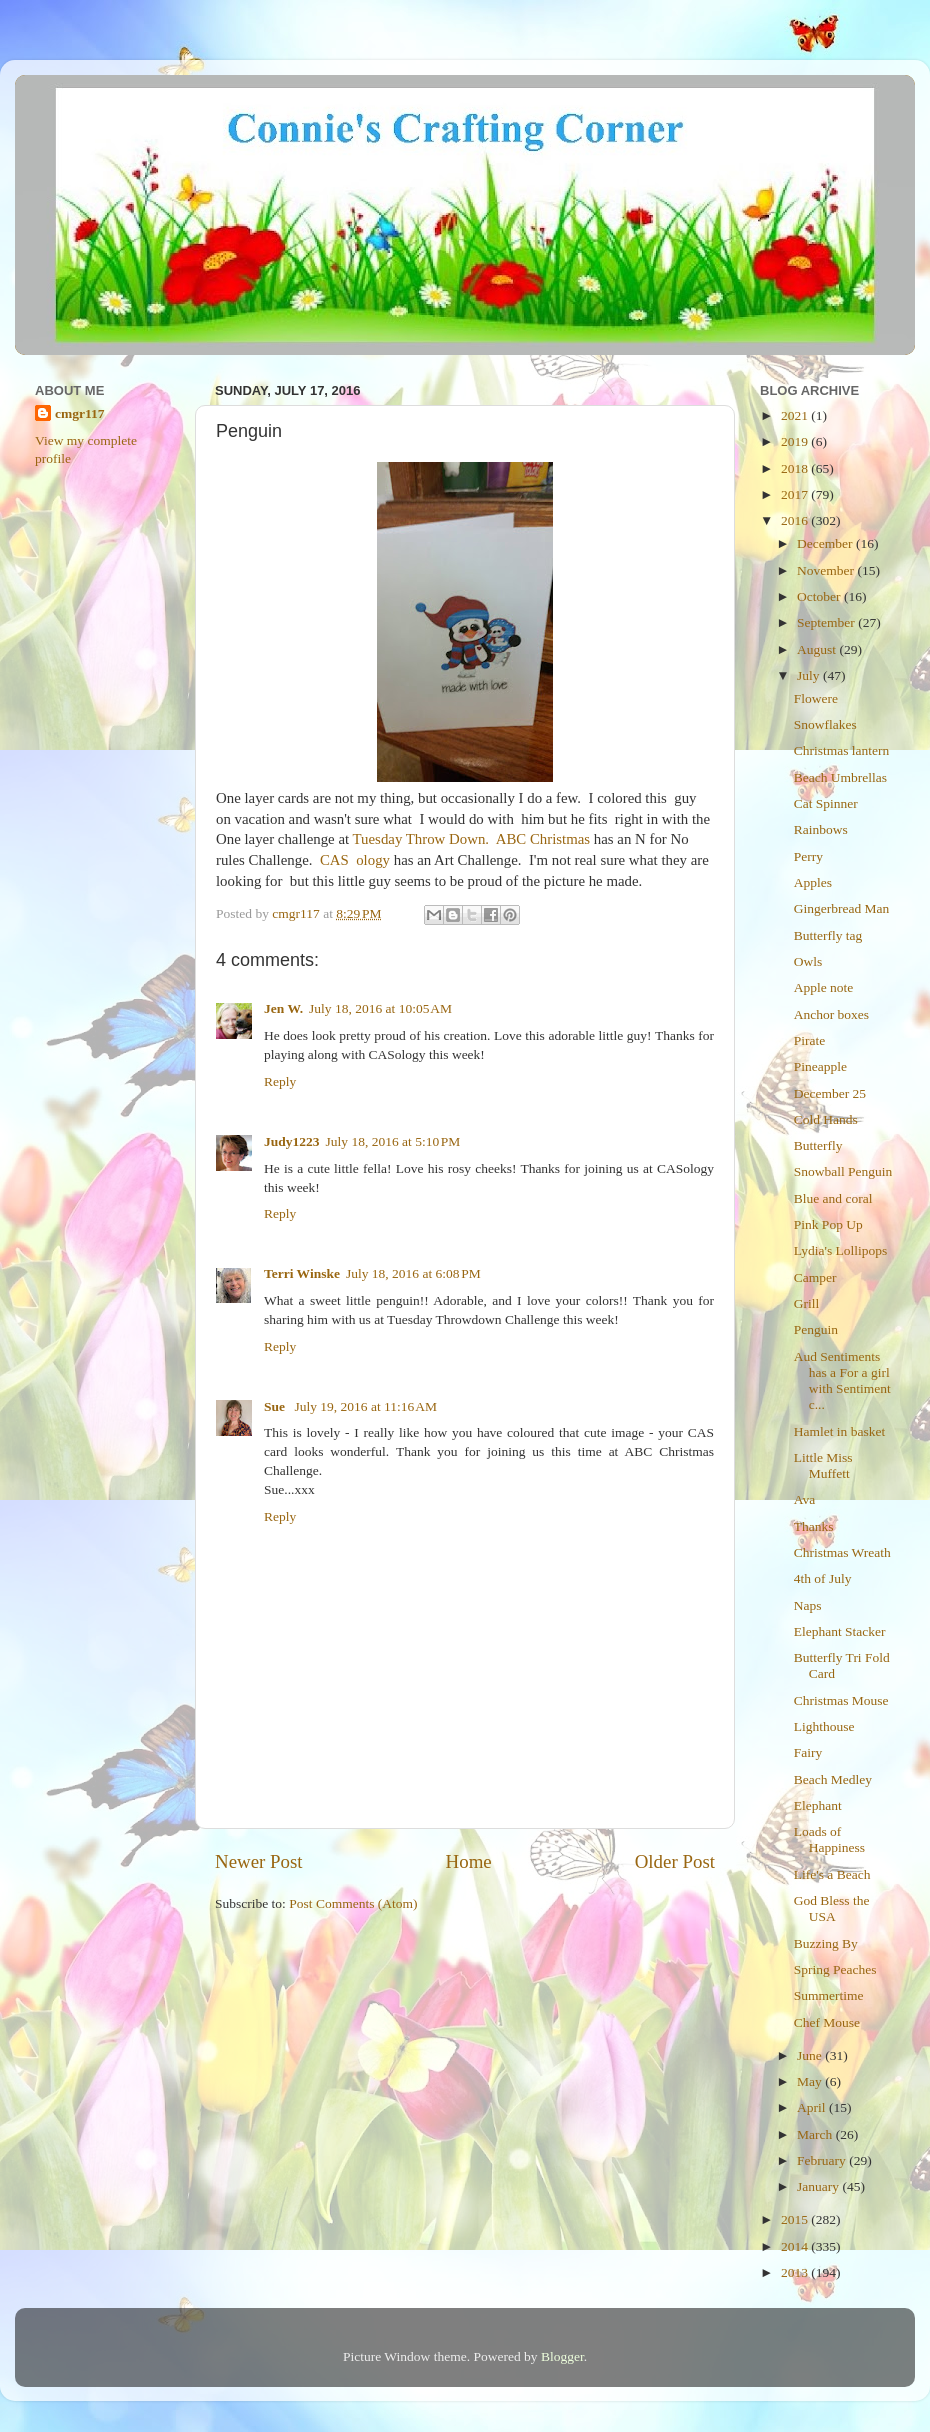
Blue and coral (833, 1198)
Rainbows (821, 829)
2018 (796, 468)
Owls (808, 961)
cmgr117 (80, 413)
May (811, 2081)
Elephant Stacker (840, 1631)
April (813, 2107)
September (827, 622)
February (823, 2160)
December (826, 543)
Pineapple (820, 1066)
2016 (796, 520)
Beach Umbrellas (840, 777)
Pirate (810, 1040)
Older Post (675, 1861)
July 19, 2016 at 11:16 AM (365, 1406)
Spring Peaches (835, 1969)
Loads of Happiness (829, 1839)
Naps (808, 1605)
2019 (796, 441)
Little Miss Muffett (823, 1465)
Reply (280, 1081)
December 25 (830, 1093)
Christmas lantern (842, 750)
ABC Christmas (543, 839)
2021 (796, 415)
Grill (807, 1303)
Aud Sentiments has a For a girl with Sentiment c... (842, 1381)
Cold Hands (826, 1119)
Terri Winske (302, 1273)
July (810, 675)
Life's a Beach (832, 1874)
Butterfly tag (828, 935)
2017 (796, 494)
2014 (796, 2246)
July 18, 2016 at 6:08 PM (413, 1273)
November (827, 570)
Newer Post (259, 1861)
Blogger (562, 2356)
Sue (276, 1406)
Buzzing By (826, 1943)
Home (469, 1861)
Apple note (824, 987)
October (820, 596)
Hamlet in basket (839, 1431)
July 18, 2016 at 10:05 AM (380, 1008)
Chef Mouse (827, 2022)
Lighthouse (824, 1726)
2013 (796, 2272)
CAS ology (355, 860)
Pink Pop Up (828, 1224)
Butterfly (818, 1145)
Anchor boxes (831, 1014)
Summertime (829, 1995)
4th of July (823, 1578)
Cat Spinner (826, 803)
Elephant (818, 1805)
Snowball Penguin (843, 1171)
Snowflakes (825, 724)
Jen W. (283, 1008)
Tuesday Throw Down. (421, 839)
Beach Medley (833, 1779)
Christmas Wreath (842, 1552)
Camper (815, 1277)
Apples (813, 882)
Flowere (816, 698)
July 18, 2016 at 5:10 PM (393, 1141)
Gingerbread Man (842, 908)
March (816, 2134)
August (818, 649)
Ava (805, 1499)
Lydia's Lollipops (841, 1250)
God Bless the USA (832, 1908)
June (811, 2055)
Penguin (816, 1329)
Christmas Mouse (841, 1700)
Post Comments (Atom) (353, 1903)
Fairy (808, 1752)
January (819, 2186)
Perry (808, 856)
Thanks (814, 1526)
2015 (796, 2219)
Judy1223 (292, 1141)
